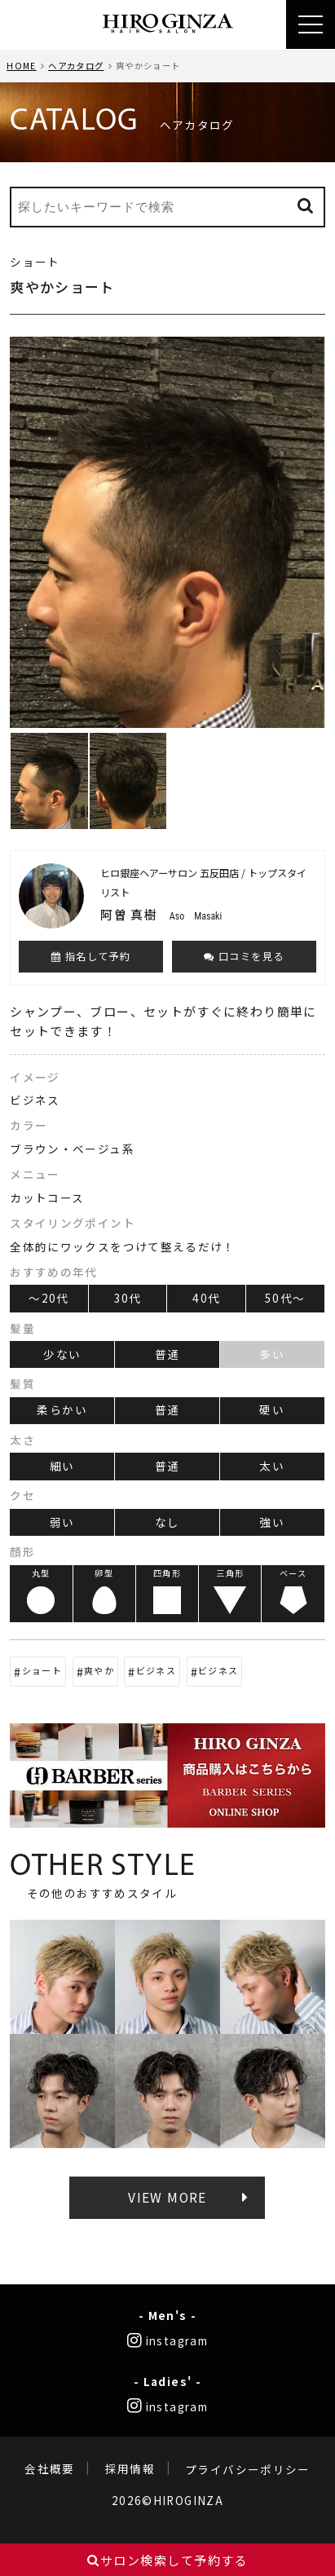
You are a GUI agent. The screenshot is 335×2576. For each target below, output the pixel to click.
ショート (42, 1670)
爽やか (99, 1670)
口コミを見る (244, 956)
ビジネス (156, 1670)
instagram (167, 2340)
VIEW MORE (167, 2197)
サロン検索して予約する (167, 2560)
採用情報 (130, 2469)
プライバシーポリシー (248, 2469)
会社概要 (49, 2469)
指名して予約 (90, 956)
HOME (21, 66)
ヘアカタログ (76, 66)
